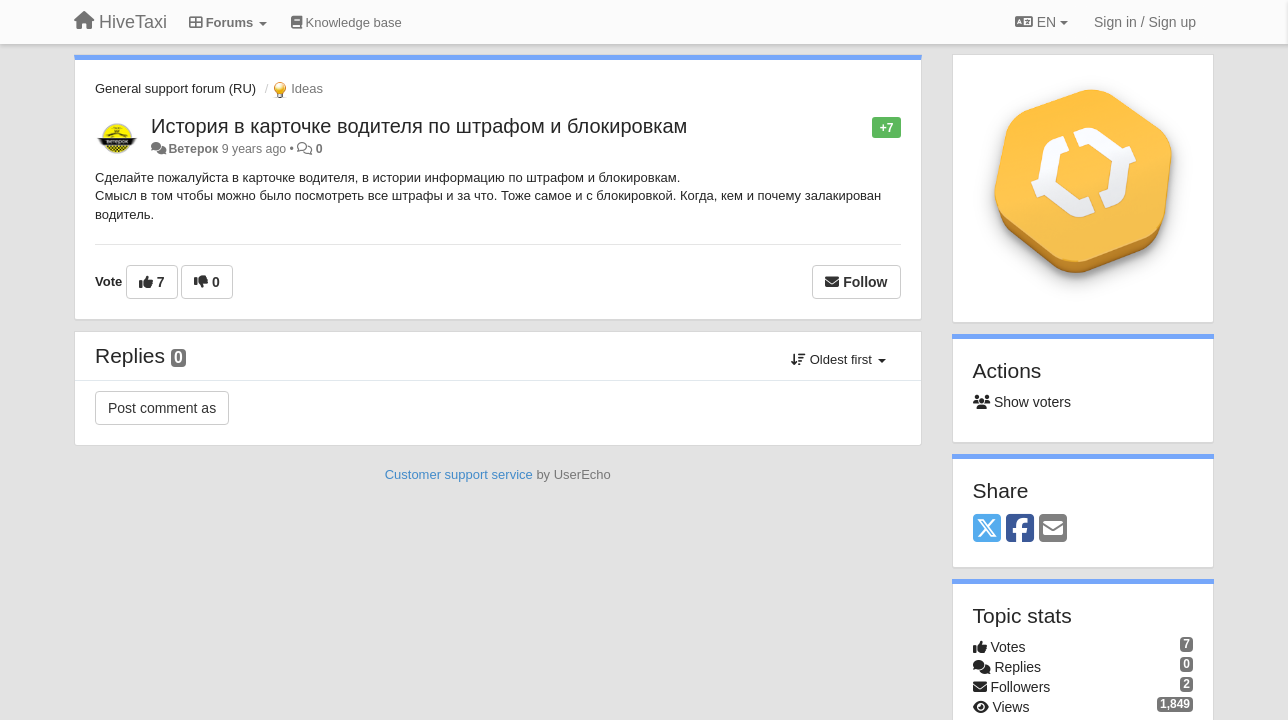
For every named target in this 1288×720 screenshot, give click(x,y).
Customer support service (459, 474)
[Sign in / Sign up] (1145, 22)
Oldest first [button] (838, 359)
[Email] (1053, 529)
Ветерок (193, 149)
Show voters (1022, 402)
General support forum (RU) (175, 88)
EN (1041, 22)
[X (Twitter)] (987, 529)
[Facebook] (1020, 529)
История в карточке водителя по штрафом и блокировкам (419, 126)
